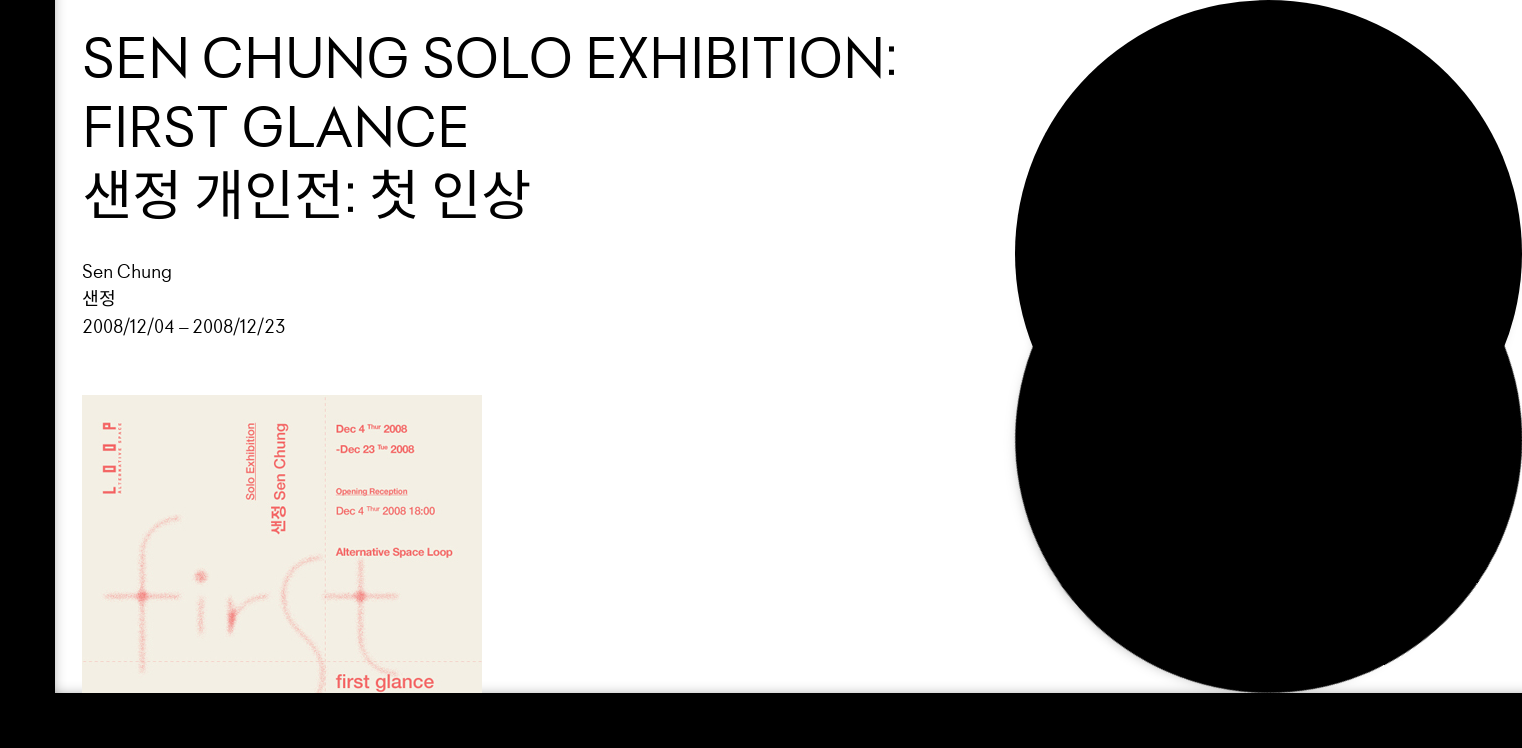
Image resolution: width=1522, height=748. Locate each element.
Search (1096, 215)
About (1088, 146)
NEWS (1082, 180)
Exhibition (1115, 78)
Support (1102, 112)
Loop (1078, 43)
